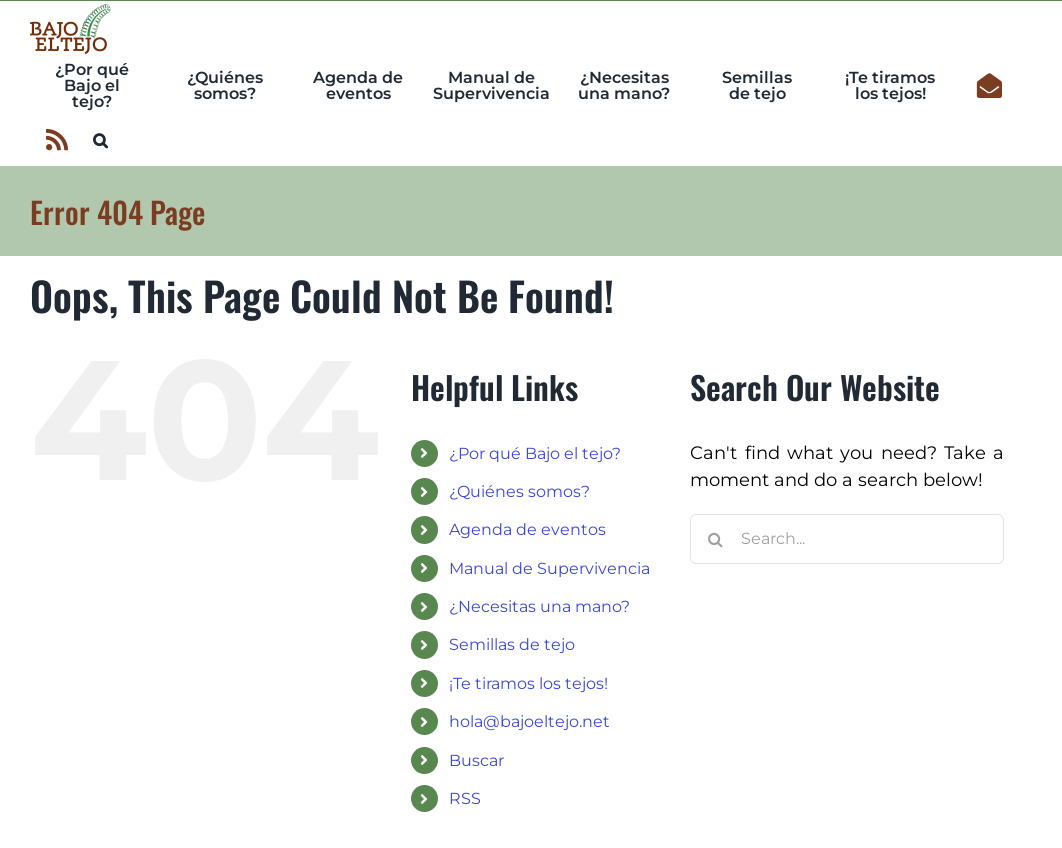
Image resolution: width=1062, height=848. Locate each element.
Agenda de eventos (527, 529)
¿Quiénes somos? (519, 491)
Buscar (476, 760)
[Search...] (847, 539)
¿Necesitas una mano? (539, 606)
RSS (465, 798)
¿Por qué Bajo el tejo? (535, 453)
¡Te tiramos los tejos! (528, 683)
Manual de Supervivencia (549, 568)
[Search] (715, 539)
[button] (100, 138)
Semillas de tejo (512, 644)
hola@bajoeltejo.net (529, 721)
